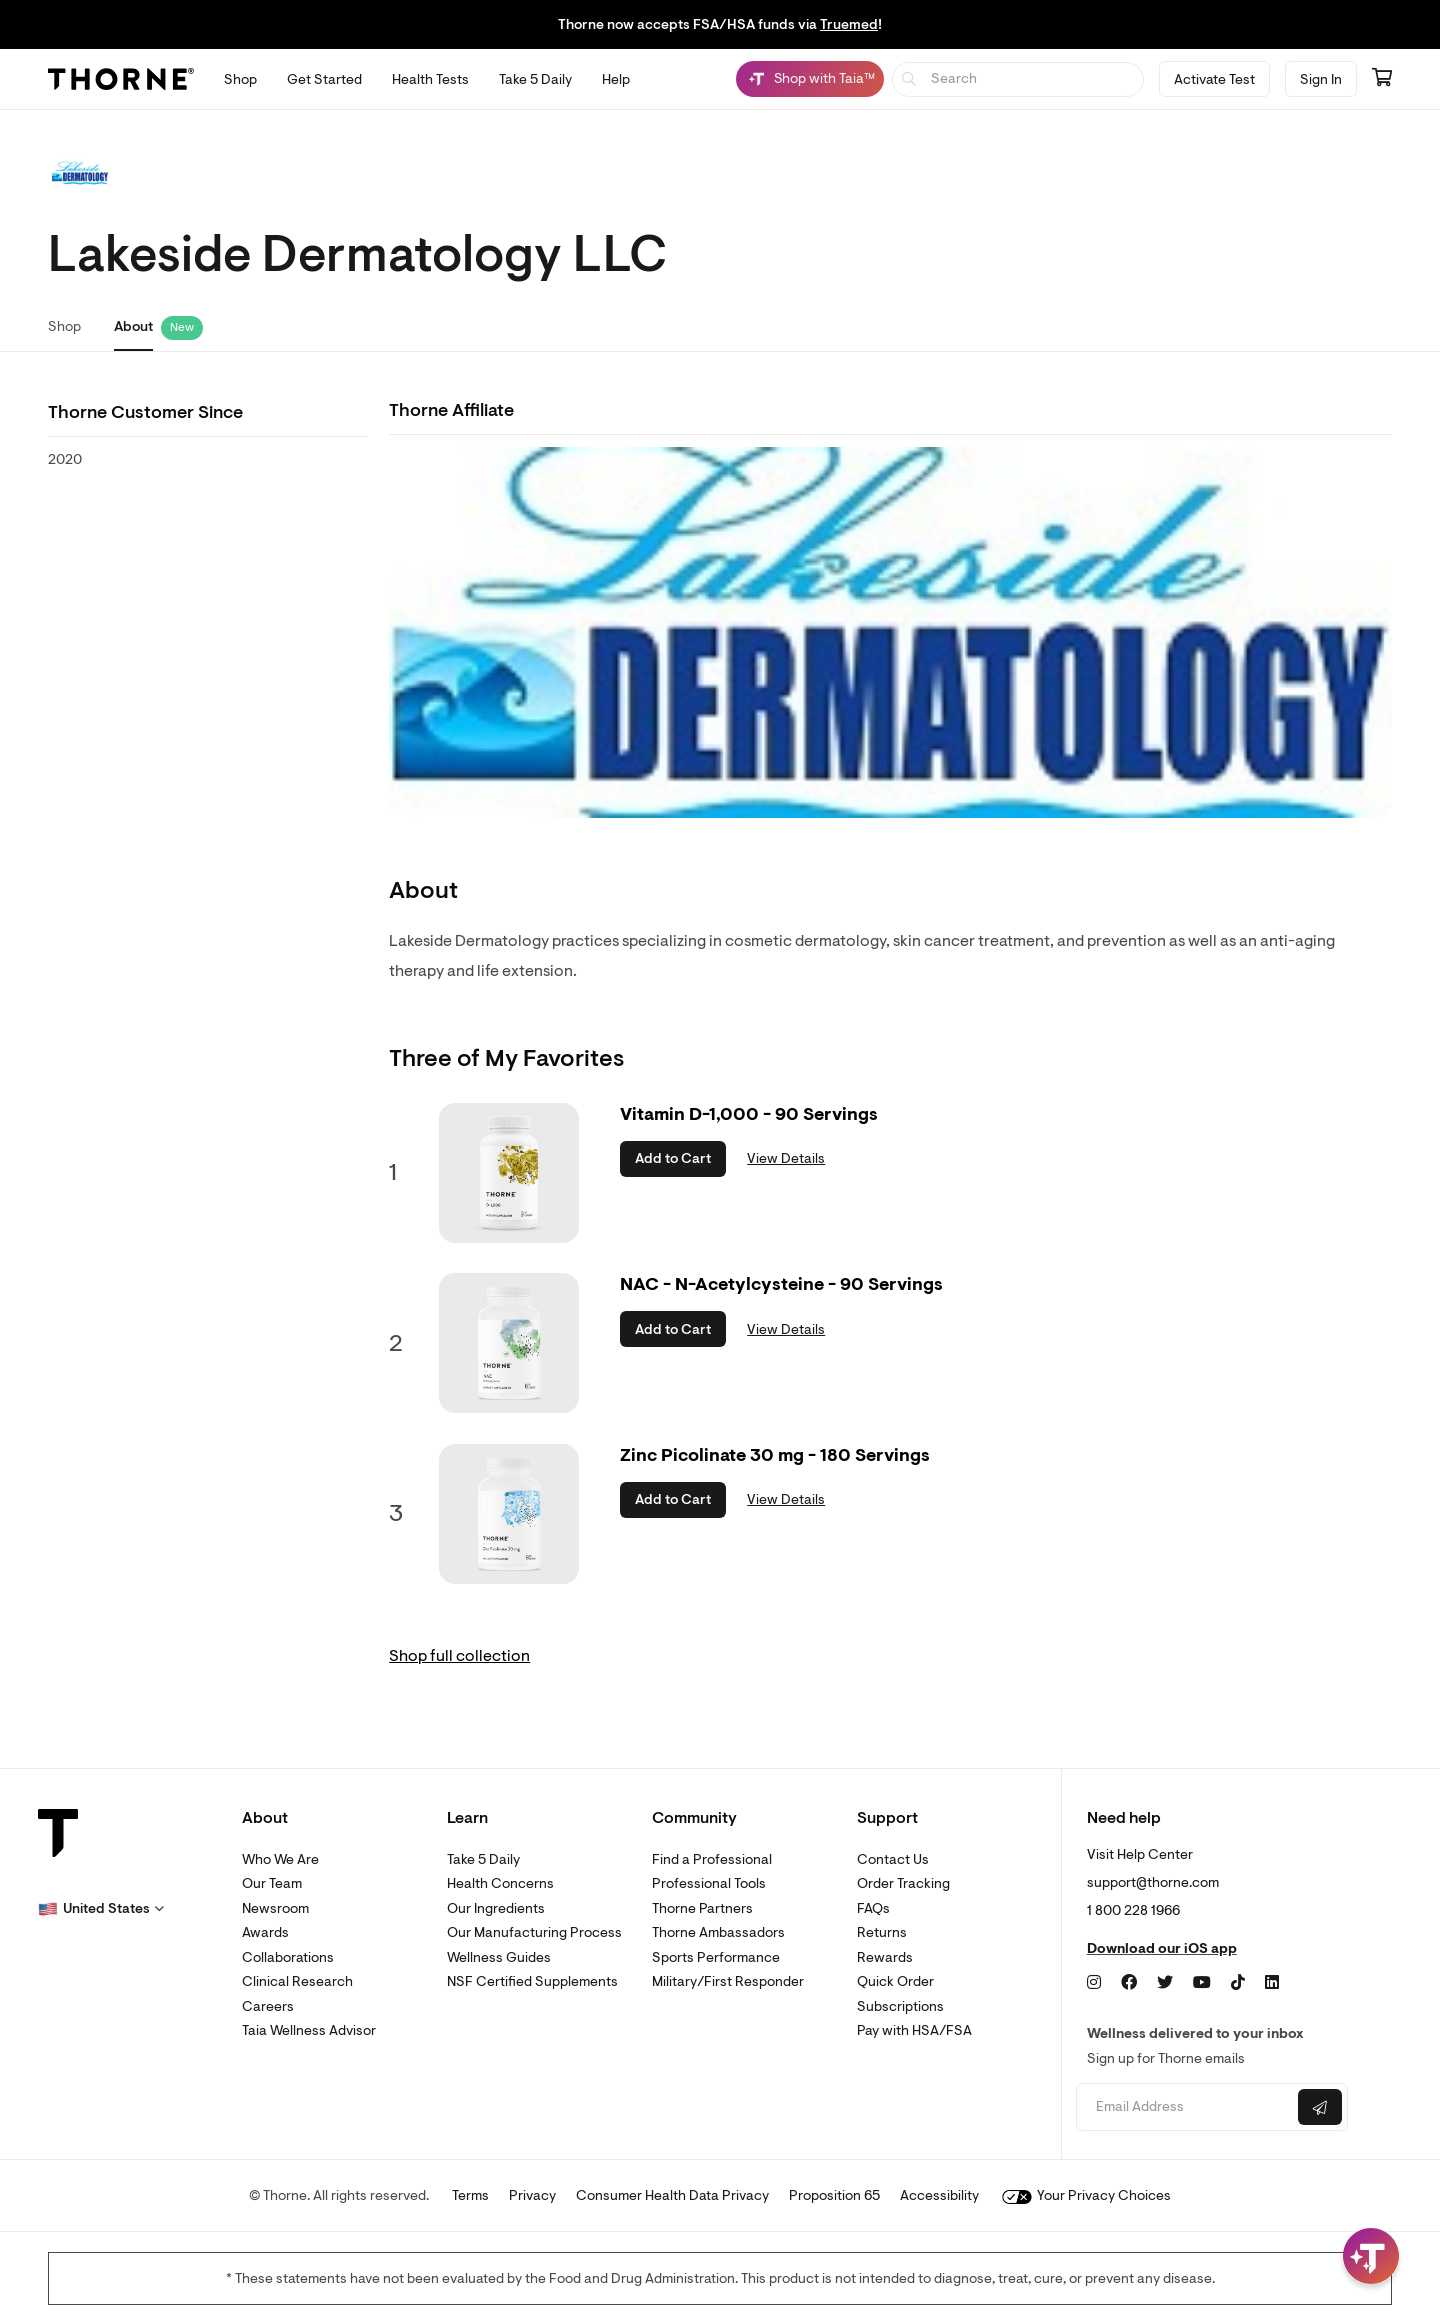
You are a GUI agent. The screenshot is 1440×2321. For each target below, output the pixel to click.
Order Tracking (903, 1883)
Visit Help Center (1140, 1854)
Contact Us (893, 1859)
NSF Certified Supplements (532, 1981)
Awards (265, 1932)
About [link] (133, 326)
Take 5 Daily (483, 1859)
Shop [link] (64, 326)
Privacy (532, 2195)
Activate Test (1214, 79)
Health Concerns (500, 1883)
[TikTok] (1238, 1983)
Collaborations (288, 1957)
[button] (101, 1909)
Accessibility (939, 2195)
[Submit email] (1320, 2107)
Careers (268, 2006)
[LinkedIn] (1272, 1983)
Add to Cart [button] (673, 1158)
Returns (882, 1932)
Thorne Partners (702, 1908)
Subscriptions (900, 2006)
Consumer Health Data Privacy (672, 2195)
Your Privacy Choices (1086, 2195)
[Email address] (1184, 2107)
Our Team (272, 1883)
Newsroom (275, 1908)
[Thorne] (121, 79)
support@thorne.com (1153, 1882)
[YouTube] (1202, 1983)
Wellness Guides (499, 1957)
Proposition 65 (834, 2195)
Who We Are (280, 1859)
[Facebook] (1129, 1983)
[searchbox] (1018, 79)
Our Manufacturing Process (534, 1932)
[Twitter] (1165, 1983)
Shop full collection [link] (459, 1656)
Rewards (885, 1957)
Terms (470, 2195)
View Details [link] (786, 1158)
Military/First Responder (728, 1981)
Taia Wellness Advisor (309, 2030)
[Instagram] (1094, 1983)
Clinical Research (297, 1981)
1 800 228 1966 (1133, 1910)
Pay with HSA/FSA (914, 2030)
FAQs (873, 1908)
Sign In (1321, 79)
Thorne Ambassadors (718, 1932)
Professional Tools (709, 1883)
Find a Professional (712, 1859)
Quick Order (895, 1981)
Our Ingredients (496, 1908)
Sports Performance (716, 1957)
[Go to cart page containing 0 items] (1382, 79)
